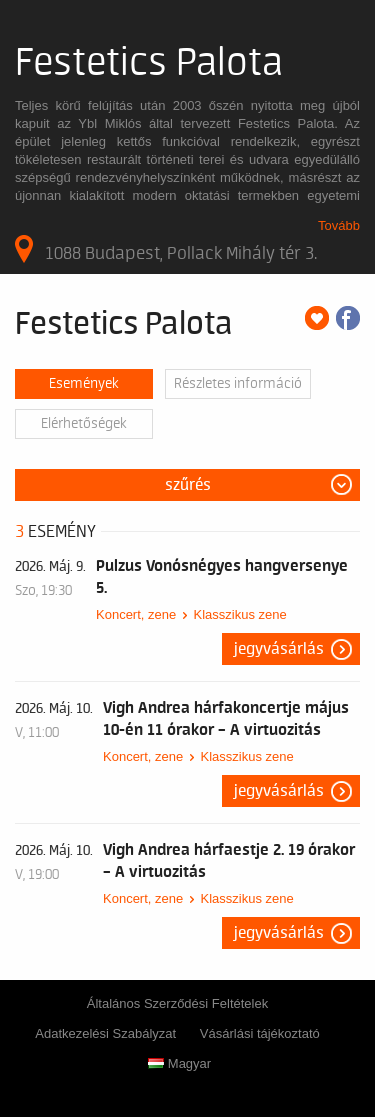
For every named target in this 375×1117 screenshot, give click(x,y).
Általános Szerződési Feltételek (177, 1003)
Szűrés (188, 485)
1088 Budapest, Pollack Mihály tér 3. (166, 249)
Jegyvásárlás (279, 649)
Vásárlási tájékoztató (260, 1033)
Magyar (179, 1063)
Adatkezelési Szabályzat (105, 1033)
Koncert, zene (136, 614)
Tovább (339, 225)
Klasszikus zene (239, 614)
